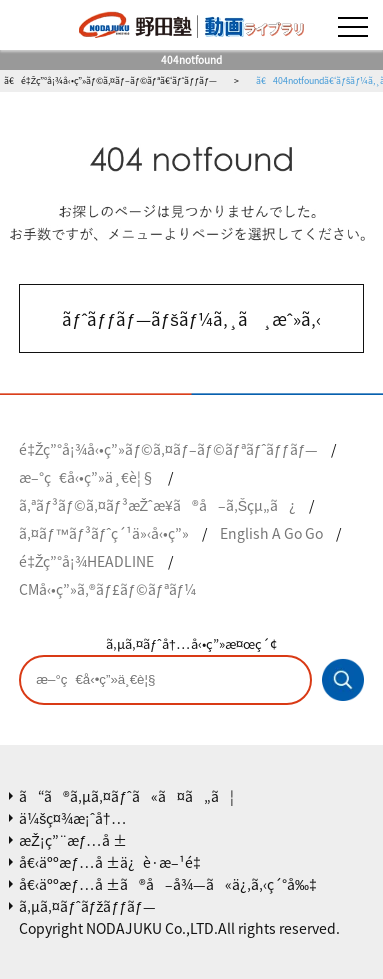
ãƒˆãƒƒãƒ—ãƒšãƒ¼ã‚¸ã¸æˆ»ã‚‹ (191, 318)
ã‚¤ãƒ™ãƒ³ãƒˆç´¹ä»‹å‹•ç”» (104, 533)
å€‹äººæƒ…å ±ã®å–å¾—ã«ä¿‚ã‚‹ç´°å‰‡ (168, 884)
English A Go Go (271, 533)
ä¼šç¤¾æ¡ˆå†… (72, 818)
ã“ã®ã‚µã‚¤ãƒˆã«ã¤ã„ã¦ (126, 796)
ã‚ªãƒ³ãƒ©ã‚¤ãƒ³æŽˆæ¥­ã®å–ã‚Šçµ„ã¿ (157, 505)
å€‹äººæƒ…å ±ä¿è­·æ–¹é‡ (114, 862)
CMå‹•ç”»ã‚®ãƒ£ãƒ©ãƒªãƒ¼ (107, 589)
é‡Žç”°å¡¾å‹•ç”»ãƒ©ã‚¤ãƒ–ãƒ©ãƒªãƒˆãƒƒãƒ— (168, 449)
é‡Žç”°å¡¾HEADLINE (86, 561)
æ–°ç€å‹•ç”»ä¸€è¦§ (87, 477)
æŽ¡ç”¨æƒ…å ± (73, 840)
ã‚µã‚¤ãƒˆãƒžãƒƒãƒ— (87, 906)
